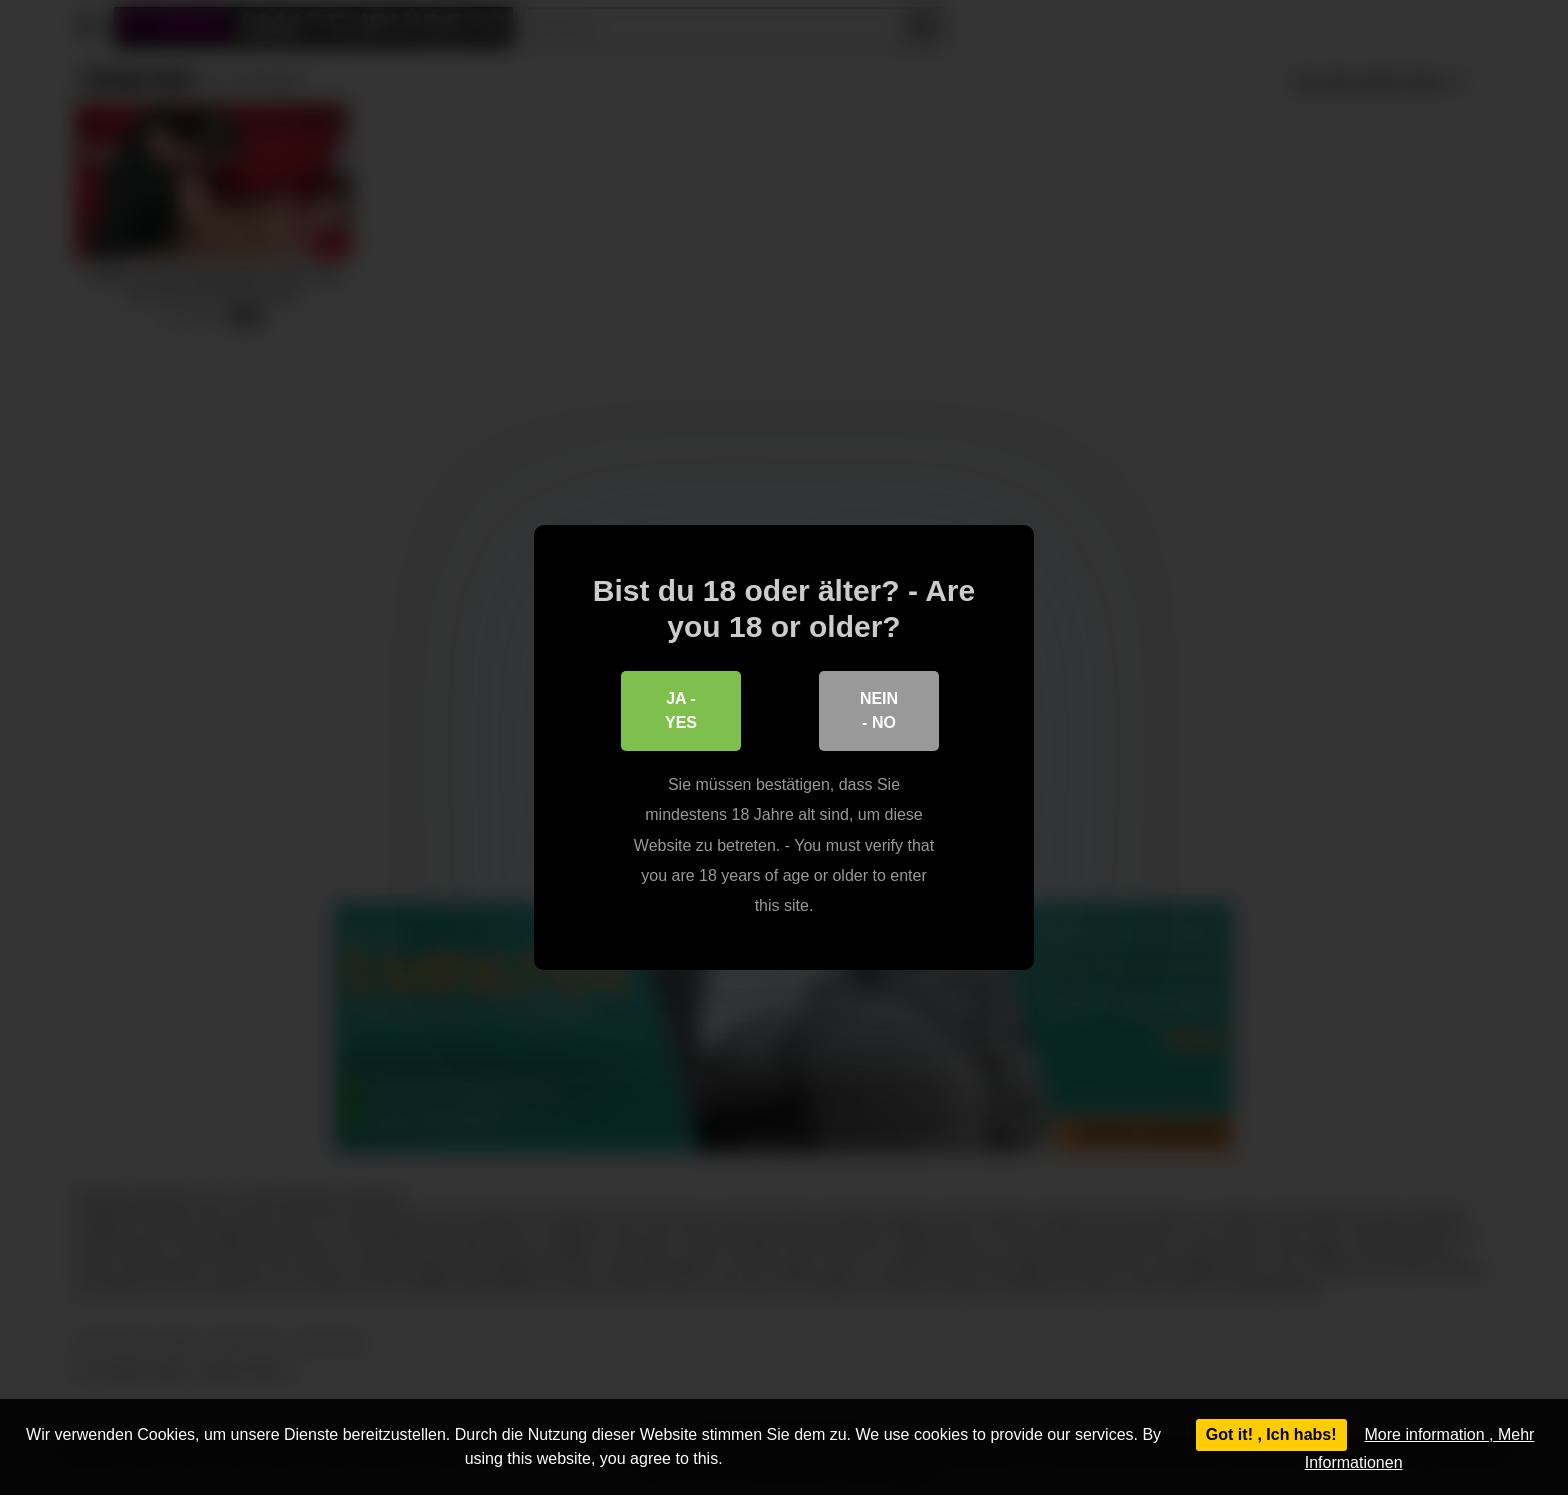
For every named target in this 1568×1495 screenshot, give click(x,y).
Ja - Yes (681, 710)
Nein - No (879, 710)
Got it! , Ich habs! (1271, 1434)
